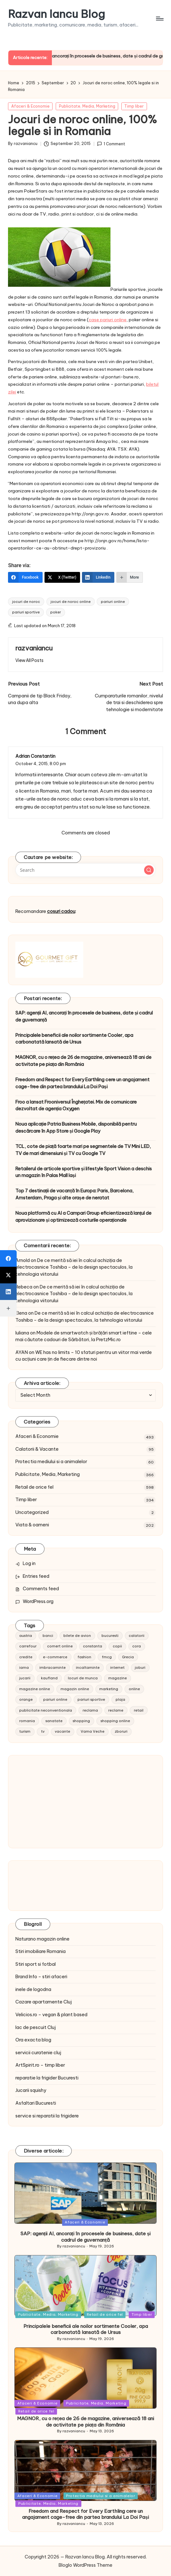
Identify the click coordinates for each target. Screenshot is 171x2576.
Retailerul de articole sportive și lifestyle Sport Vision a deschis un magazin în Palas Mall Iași (83, 1172)
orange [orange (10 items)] (26, 1699)
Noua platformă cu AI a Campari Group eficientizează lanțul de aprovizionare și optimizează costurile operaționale (83, 1216)
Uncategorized (32, 1512)
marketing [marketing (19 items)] (108, 1689)
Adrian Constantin (35, 756)
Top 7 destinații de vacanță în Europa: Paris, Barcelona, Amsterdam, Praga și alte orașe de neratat (74, 1194)
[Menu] (159, 18)
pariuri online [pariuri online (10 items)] (55, 1699)
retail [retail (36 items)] (138, 1710)
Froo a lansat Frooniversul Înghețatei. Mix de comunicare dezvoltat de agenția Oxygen (76, 1105)
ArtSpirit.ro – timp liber (40, 2065)
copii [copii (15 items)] (117, 1646)
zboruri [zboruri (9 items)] (121, 1731)
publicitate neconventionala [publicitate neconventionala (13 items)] (45, 1710)
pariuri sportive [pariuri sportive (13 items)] (91, 1699)
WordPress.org (38, 1601)
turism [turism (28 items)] (24, 1731)
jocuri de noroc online (71, 601)
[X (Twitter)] (62, 577)
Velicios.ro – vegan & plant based (51, 2014)
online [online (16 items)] (134, 1689)
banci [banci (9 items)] (48, 1635)
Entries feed (36, 1576)
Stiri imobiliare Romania (40, 1951)
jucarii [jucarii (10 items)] (24, 1678)
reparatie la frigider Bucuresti (46, 2078)
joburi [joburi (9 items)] (140, 1667)
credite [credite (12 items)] (25, 1657)
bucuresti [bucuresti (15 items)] (110, 1635)
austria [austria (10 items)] (25, 1635)
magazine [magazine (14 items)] (117, 1678)
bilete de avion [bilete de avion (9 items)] (77, 1635)
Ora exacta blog (33, 2040)
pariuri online (113, 601)
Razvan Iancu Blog (56, 14)
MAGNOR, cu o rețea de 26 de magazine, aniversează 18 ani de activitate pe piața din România (83, 1060)
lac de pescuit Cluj (35, 2027)
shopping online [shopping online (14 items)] (115, 1721)
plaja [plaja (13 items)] (120, 1699)
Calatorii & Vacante (37, 1449)
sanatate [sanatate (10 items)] (53, 1721)
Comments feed (41, 1589)
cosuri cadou (61, 911)
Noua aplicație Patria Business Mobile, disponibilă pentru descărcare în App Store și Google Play (76, 1127)
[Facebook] (25, 577)
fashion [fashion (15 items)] (84, 1657)
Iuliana (22, 1333)
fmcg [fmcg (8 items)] (107, 1657)
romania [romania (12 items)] (27, 1721)
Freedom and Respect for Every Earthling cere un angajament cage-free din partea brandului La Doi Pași (82, 1083)
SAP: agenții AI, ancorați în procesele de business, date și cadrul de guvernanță (84, 1016)
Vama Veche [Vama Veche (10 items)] (92, 1731)
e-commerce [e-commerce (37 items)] (55, 1657)
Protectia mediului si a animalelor (51, 1461)
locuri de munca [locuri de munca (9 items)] (83, 1678)
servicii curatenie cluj (38, 2052)
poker (55, 612)
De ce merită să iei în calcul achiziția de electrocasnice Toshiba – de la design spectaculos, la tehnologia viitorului (74, 1267)
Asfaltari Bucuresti (35, 2103)
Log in (29, 1563)
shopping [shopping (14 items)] (81, 1721)
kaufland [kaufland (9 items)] (49, 1678)
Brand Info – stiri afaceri (41, 1976)
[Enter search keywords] (85, 870)
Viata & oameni (32, 1525)
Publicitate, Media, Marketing (87, 106)
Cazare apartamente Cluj (43, 2002)
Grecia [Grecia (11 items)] (128, 1657)
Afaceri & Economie (30, 106)
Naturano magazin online (42, 1939)
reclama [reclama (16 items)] (90, 1710)
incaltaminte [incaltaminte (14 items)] (88, 1667)
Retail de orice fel (34, 1487)
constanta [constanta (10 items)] (92, 1646)
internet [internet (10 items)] (117, 1667)
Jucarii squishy (30, 2090)
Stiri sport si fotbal (35, 1964)
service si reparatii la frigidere (47, 2116)
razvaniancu (34, 648)
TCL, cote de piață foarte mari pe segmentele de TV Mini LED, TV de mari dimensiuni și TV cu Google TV (83, 1150)
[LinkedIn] (98, 577)
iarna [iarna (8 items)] (24, 1667)
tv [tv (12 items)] (43, 1731)
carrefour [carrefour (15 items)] (28, 1646)
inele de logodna (33, 1989)
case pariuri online (107, 320)
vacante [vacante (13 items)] (62, 1731)
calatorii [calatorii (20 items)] (136, 1635)
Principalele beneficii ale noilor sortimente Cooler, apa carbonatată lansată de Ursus (74, 1038)
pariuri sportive (26, 612)
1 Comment (111, 143)
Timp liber (134, 106)
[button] (29, 660)
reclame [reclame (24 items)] (115, 1710)
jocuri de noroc (26, 601)
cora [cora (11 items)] (136, 1646)
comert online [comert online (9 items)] (60, 1646)
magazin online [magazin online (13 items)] (75, 1689)
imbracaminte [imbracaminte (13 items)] (52, 1667)
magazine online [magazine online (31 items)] (34, 1689)
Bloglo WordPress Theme (85, 2565)
